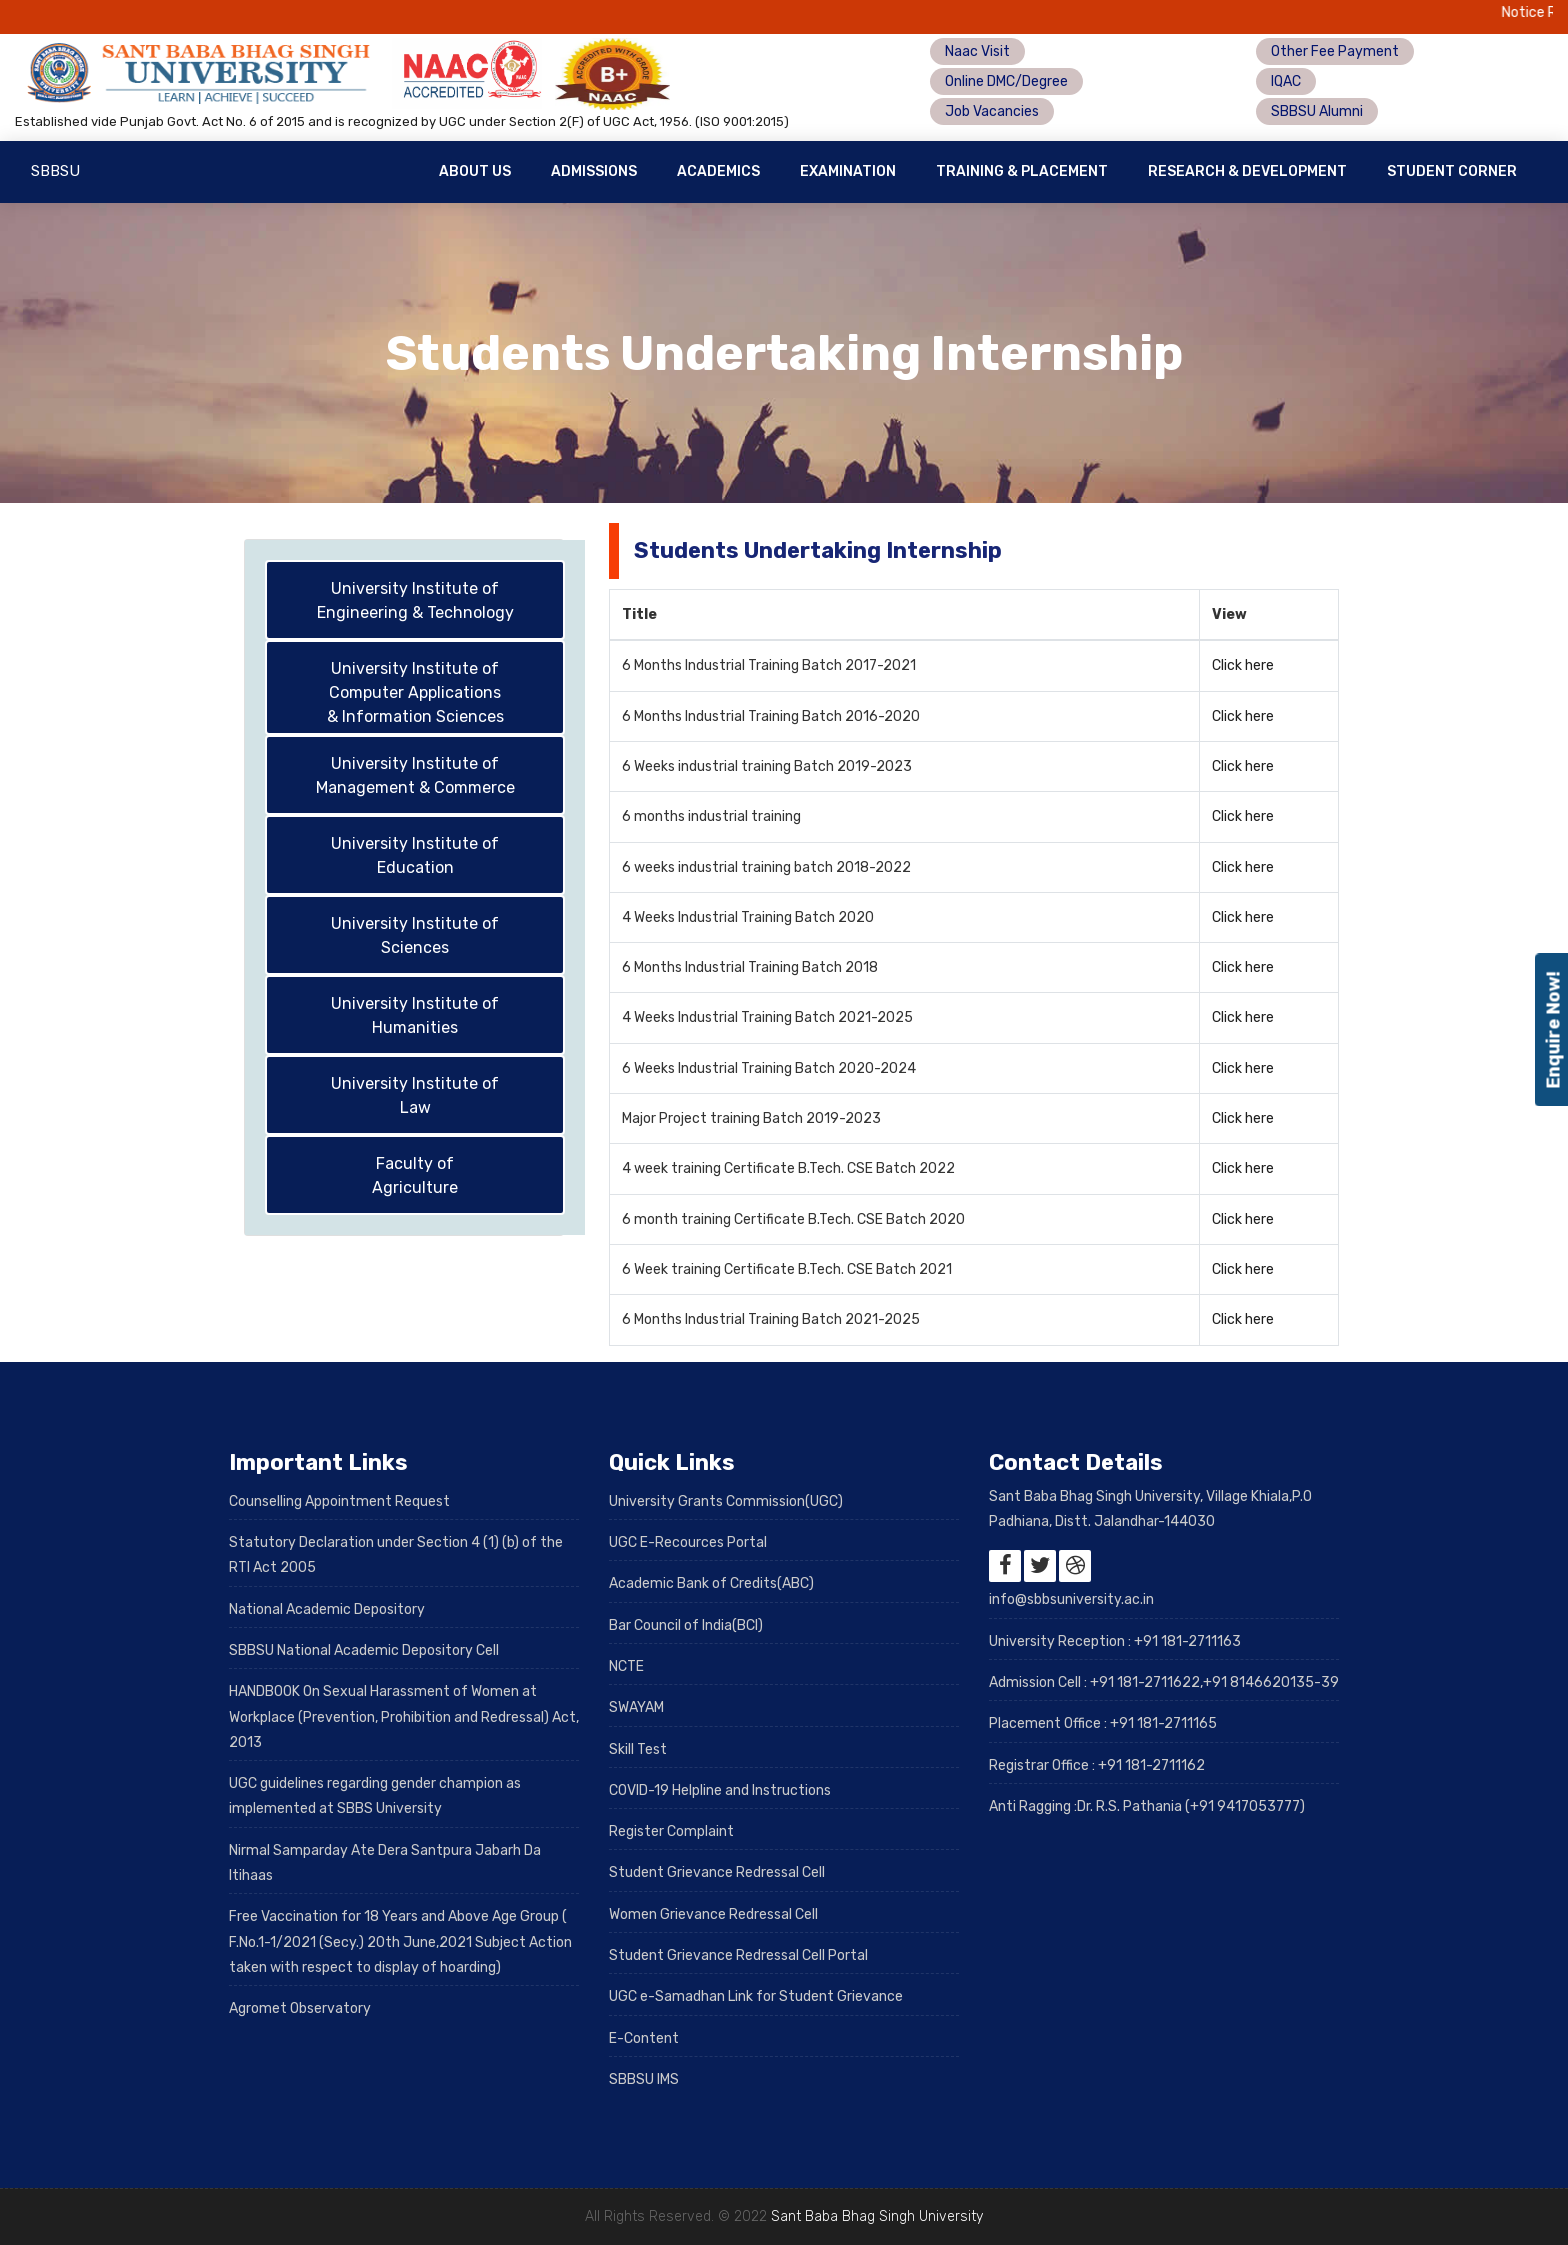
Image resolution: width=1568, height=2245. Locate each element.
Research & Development (1247, 171)
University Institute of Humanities (415, 1015)
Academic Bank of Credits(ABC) (711, 1583)
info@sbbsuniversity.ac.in (1071, 1599)
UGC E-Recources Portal (688, 1542)
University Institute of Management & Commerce (415, 775)
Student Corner (1452, 171)
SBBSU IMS (644, 2079)
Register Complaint (671, 1831)
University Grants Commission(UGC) (726, 1501)
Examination (848, 171)
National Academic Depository (327, 1609)
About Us (475, 171)
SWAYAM (636, 1707)
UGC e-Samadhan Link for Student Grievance (756, 1996)
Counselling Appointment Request (339, 1501)
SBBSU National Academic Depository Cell (364, 1650)
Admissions (594, 171)
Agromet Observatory (300, 2008)
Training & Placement (1022, 171)
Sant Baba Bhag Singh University (877, 2216)
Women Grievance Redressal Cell (713, 1914)
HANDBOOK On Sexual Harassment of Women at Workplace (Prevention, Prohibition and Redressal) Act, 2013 (404, 1717)
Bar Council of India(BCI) (686, 1625)
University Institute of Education (415, 855)
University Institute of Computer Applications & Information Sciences (415, 692)
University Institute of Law (415, 1095)
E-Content (644, 2038)
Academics (718, 171)
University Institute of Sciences (415, 935)
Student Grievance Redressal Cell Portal (738, 1955)
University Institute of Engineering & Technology (415, 600)
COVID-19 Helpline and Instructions (720, 1790)
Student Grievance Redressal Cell (717, 1872)
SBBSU (55, 171)
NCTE (626, 1666)
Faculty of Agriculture (415, 1175)
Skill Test (638, 1749)
